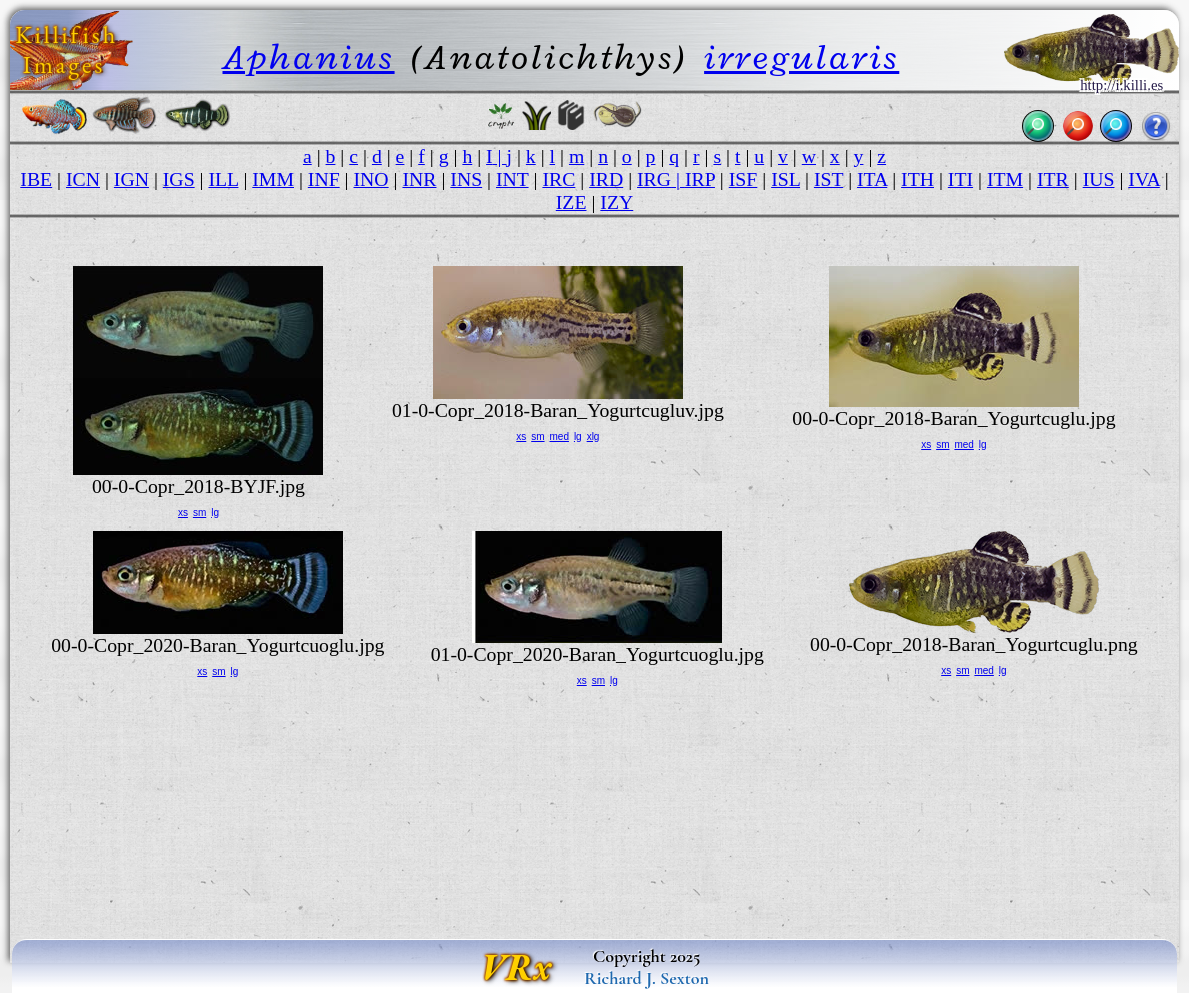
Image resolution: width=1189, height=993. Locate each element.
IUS (1099, 179)
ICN (83, 179)
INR (419, 179)
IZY (616, 202)
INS (466, 179)
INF (324, 179)
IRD (606, 179)
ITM (1005, 179)
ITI (960, 179)
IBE (36, 179)
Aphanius (309, 57)
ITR (1053, 179)
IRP (700, 179)
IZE (571, 202)
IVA (1143, 179)
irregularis (801, 57)
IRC (558, 179)
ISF (743, 179)
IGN (131, 179)
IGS (179, 179)
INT (512, 179)
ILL (223, 179)
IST (828, 179)
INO (371, 179)
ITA (872, 179)
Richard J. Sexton (646, 978)
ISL (785, 179)
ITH (917, 179)
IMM (273, 179)
